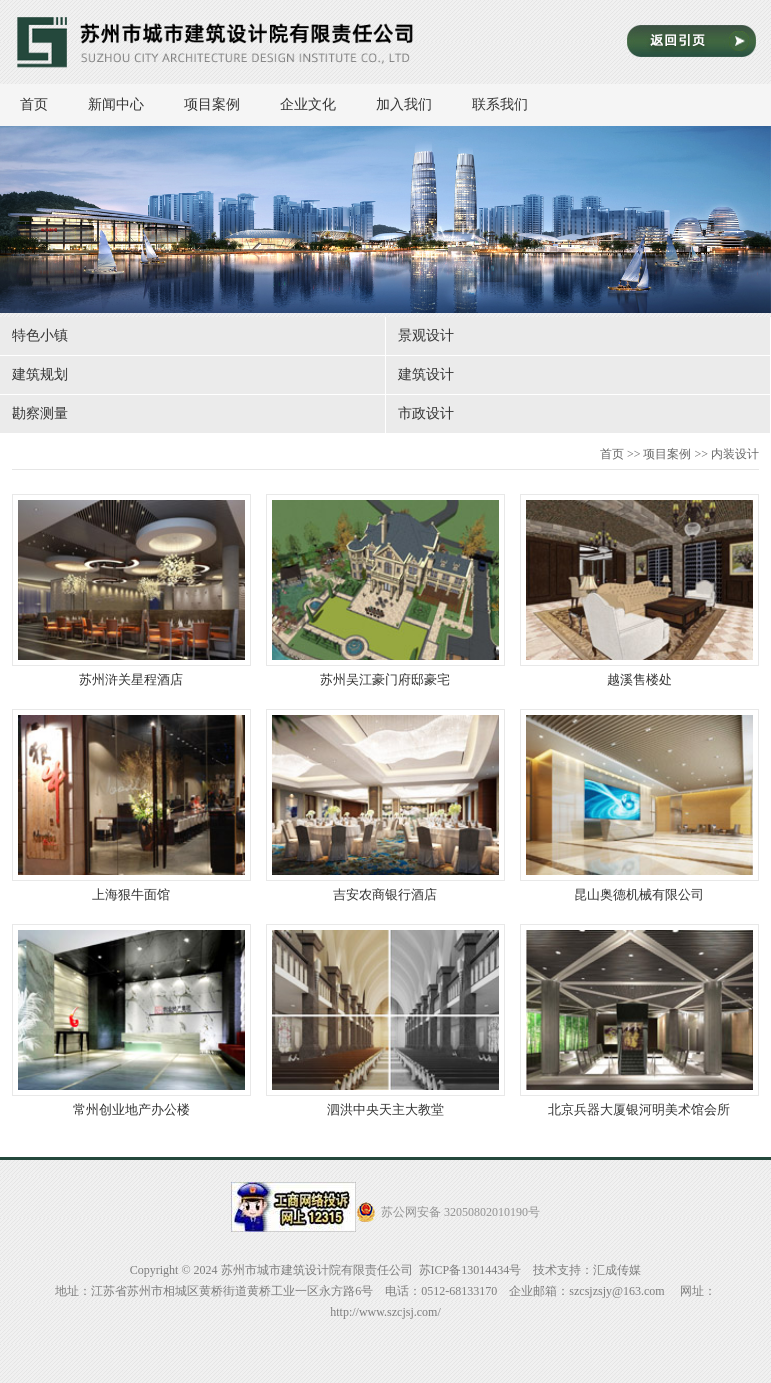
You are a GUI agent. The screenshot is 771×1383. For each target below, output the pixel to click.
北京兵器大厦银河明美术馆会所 (639, 1020)
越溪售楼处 (639, 590)
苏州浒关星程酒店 (131, 590)
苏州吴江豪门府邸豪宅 (385, 590)
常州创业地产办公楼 (131, 1020)
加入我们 (414, 104)
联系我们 (500, 104)
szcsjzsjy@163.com (616, 1291)
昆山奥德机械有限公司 (639, 805)
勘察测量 (40, 413)
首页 (34, 104)
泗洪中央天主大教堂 (385, 1020)
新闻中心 (126, 104)
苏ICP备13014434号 (470, 1270)
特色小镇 (40, 335)
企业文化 (318, 104)
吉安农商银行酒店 (385, 805)
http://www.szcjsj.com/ (385, 1312)
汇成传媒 (617, 1270)
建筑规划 (40, 374)
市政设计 (426, 413)
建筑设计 (426, 374)
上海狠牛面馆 (131, 805)
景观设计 (426, 335)
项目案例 (222, 104)
